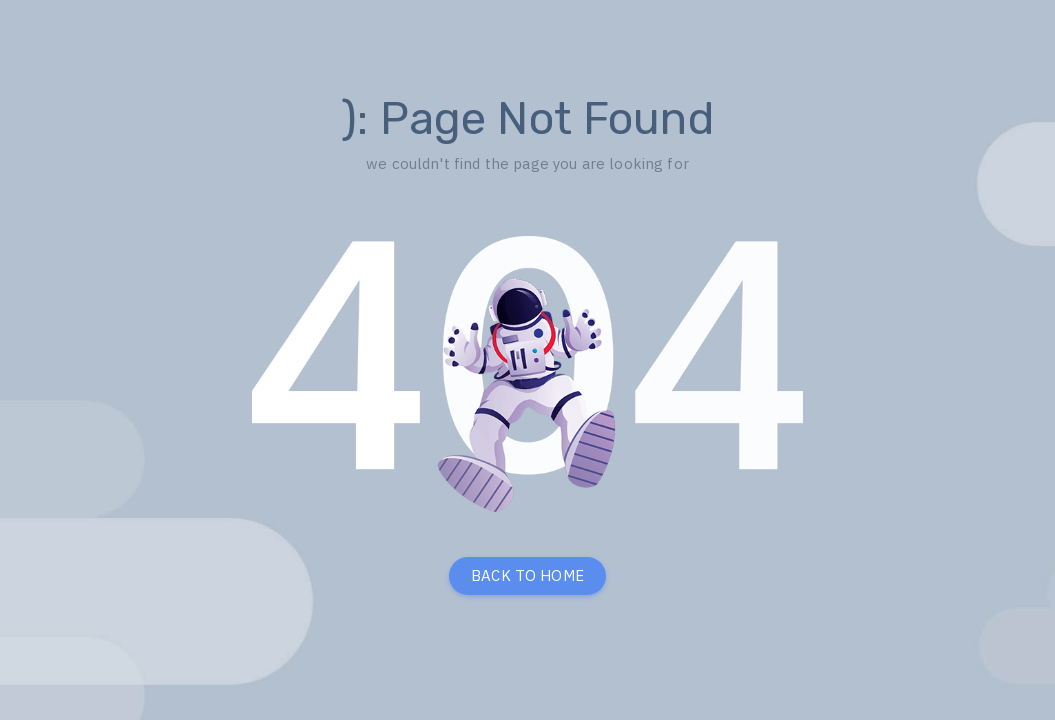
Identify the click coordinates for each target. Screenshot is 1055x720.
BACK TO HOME (527, 575)
